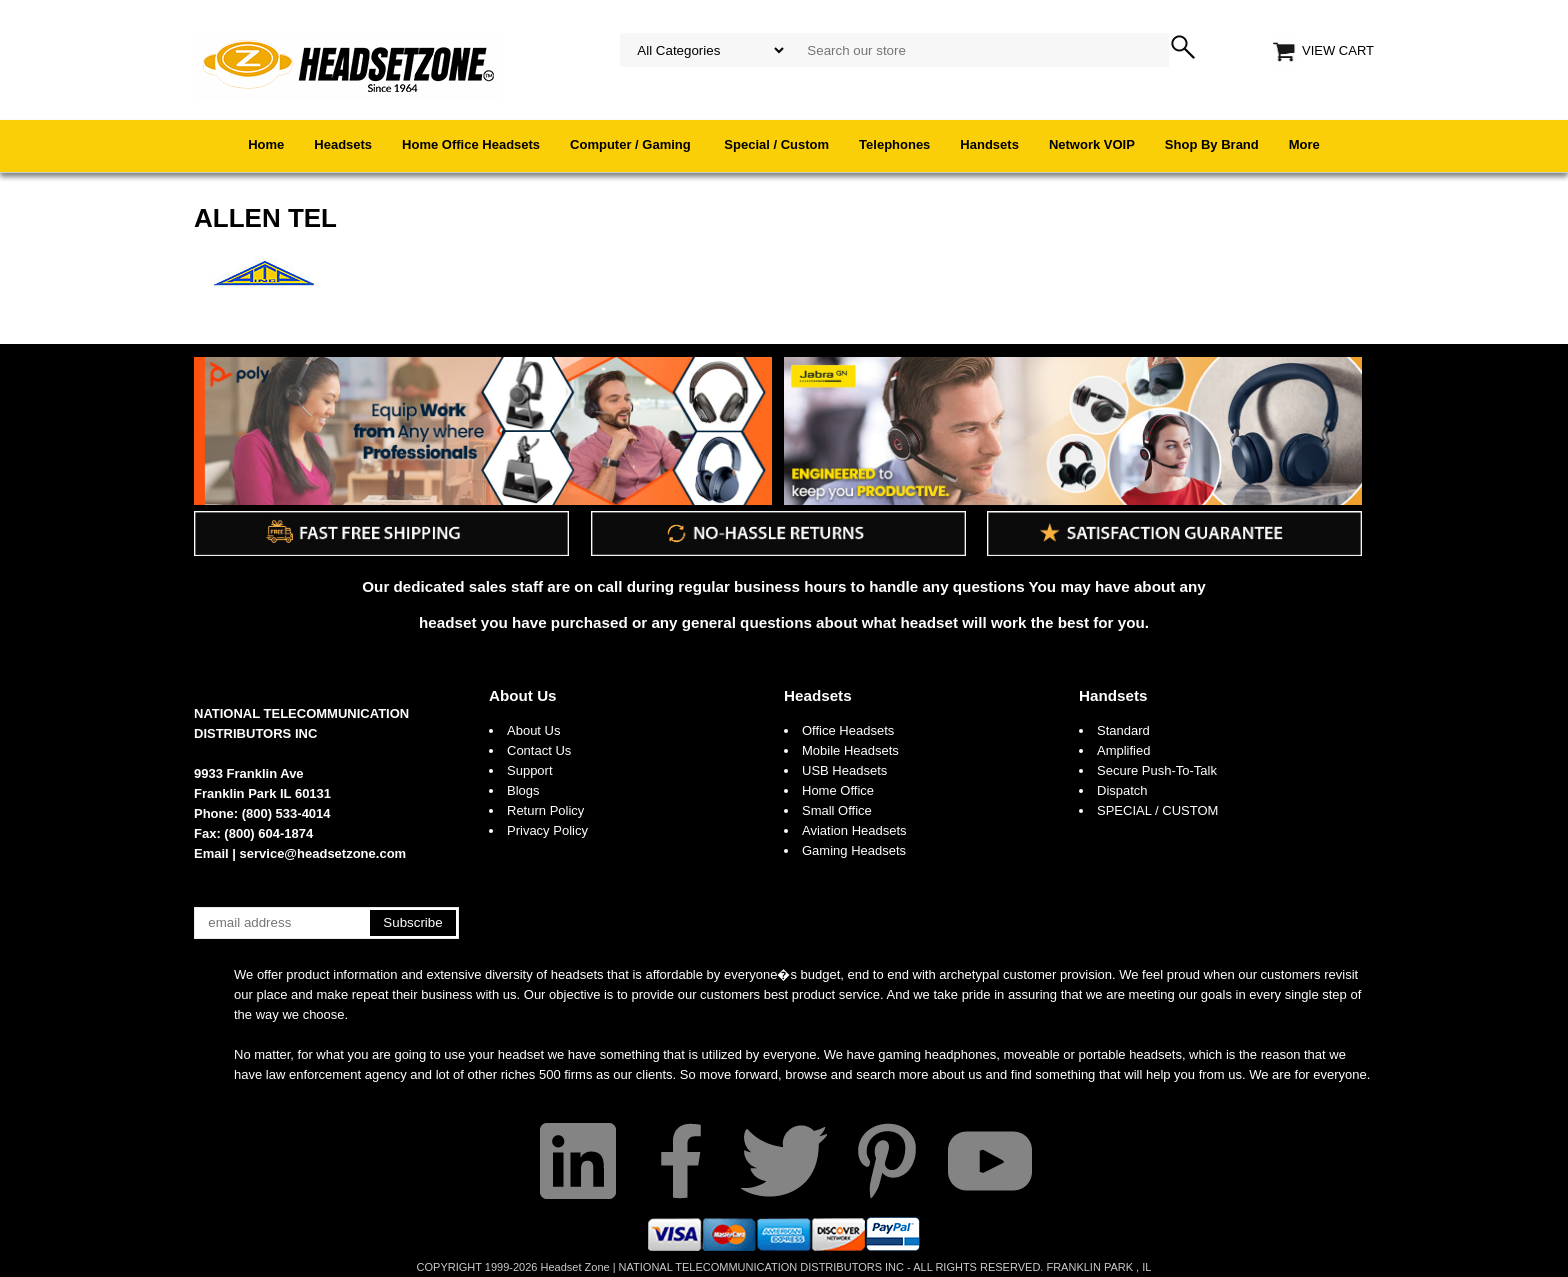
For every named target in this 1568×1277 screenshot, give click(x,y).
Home (266, 144)
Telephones (894, 144)
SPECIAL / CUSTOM (1157, 810)
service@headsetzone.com (323, 853)
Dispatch (1122, 790)
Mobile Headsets (850, 750)
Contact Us (539, 750)
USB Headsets (844, 770)
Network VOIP (1092, 144)
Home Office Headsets (471, 144)
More (1304, 144)
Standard (1123, 730)
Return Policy (545, 810)
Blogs (523, 790)
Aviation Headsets (854, 830)
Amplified (1123, 750)
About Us (523, 695)
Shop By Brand (1212, 144)
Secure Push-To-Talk (1157, 770)
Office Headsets (848, 730)
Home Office (838, 790)
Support (530, 770)
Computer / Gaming (632, 144)
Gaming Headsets (854, 850)
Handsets (989, 144)
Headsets (343, 144)
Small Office (837, 810)
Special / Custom (776, 144)
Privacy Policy (547, 830)
